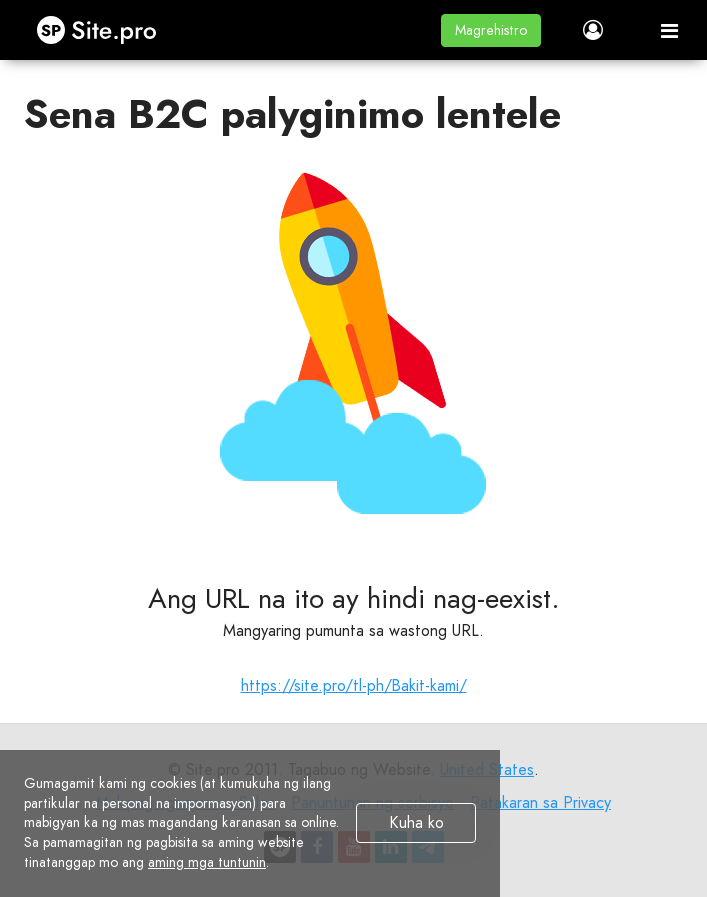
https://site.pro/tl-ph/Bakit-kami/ (354, 685)
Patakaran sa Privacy (540, 802)
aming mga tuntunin (207, 862)
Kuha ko (416, 823)
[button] (491, 30)
